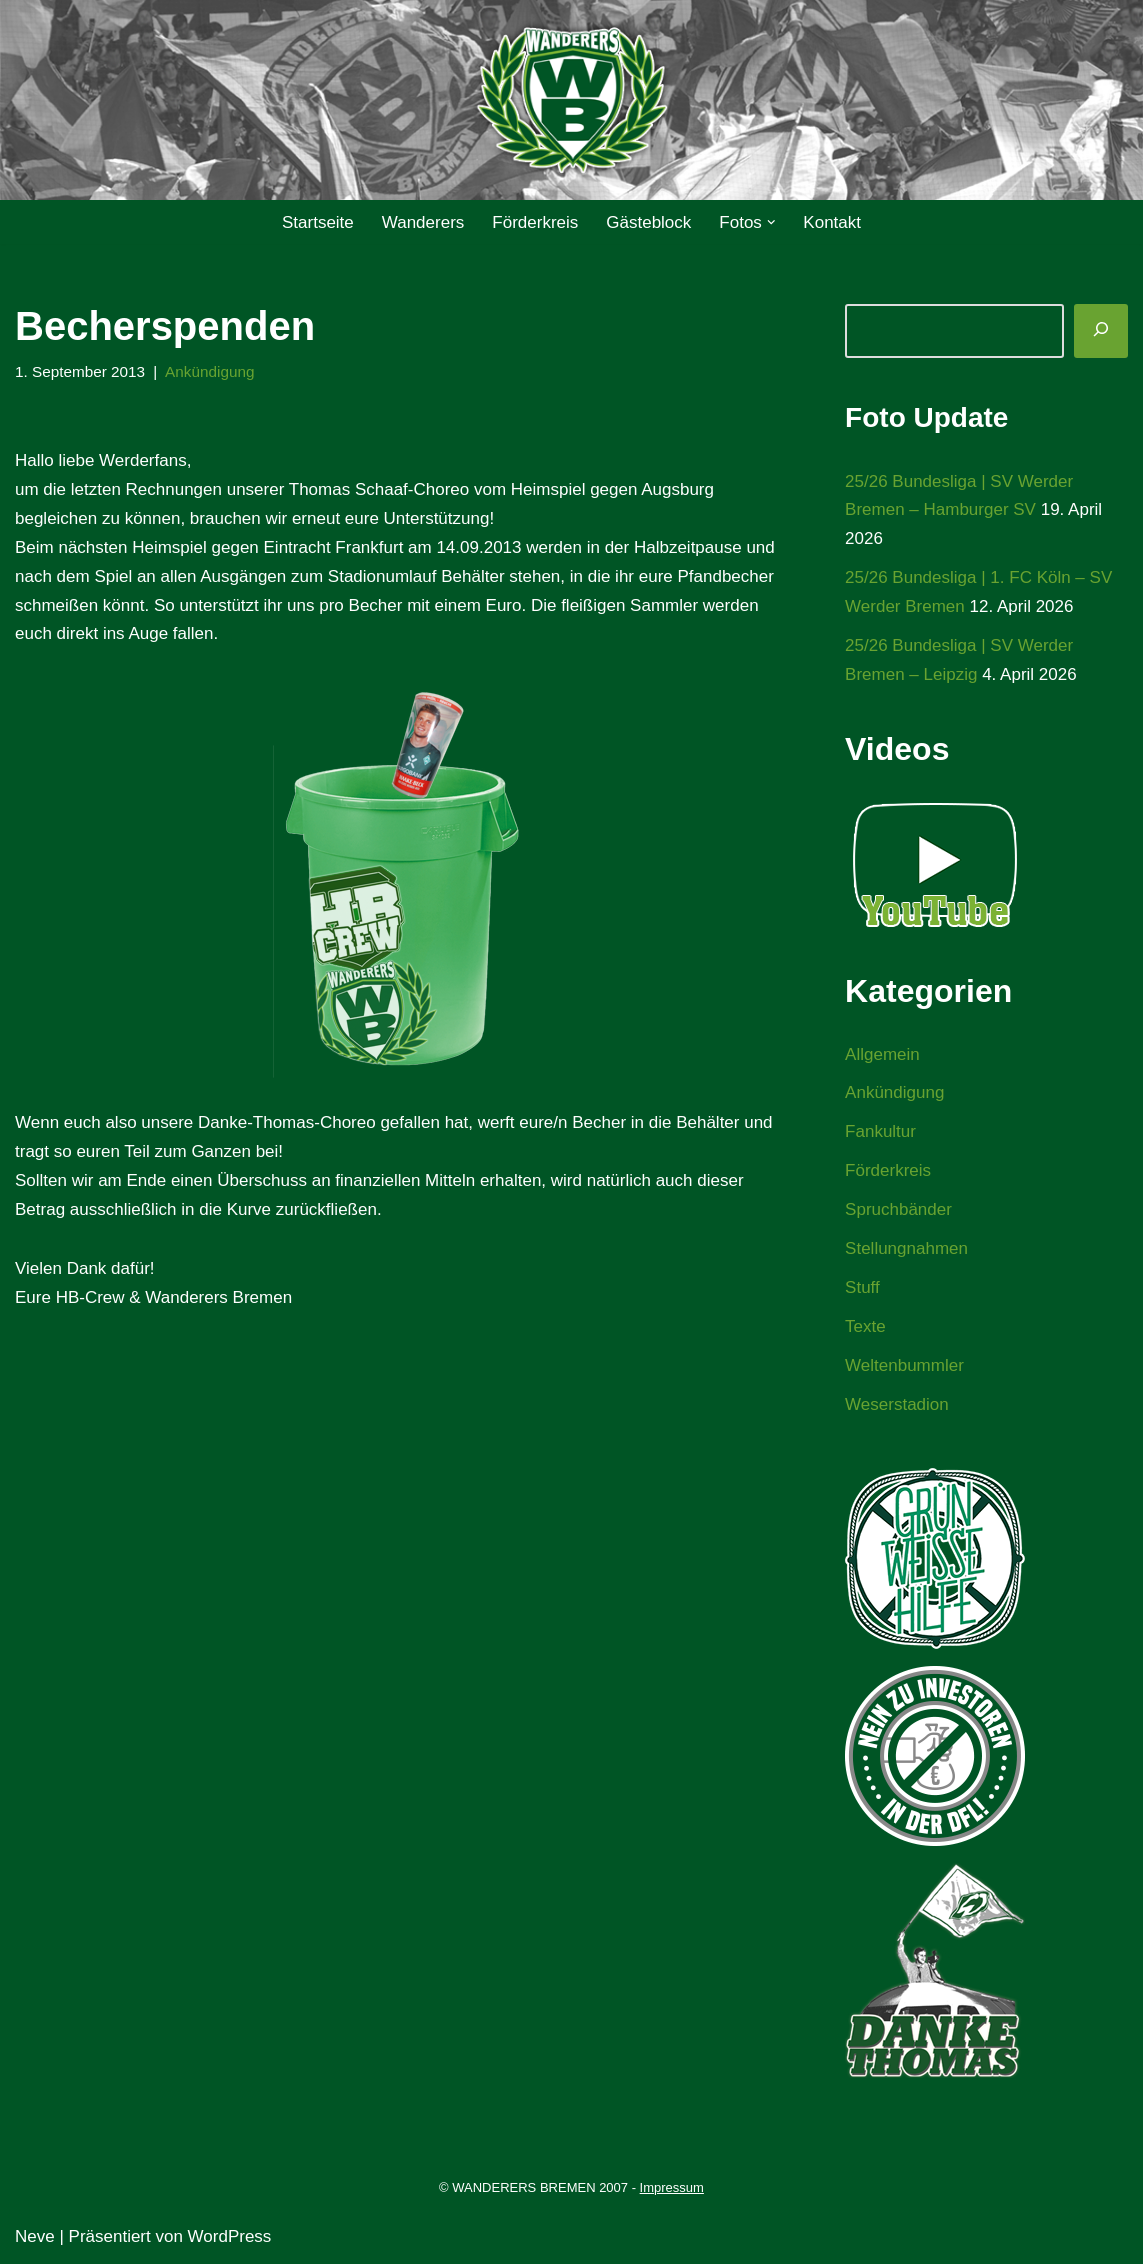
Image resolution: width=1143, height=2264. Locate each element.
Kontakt (832, 222)
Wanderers (423, 222)
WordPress (230, 2236)
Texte (865, 1326)
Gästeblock (648, 222)
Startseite (318, 222)
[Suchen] (1101, 331)
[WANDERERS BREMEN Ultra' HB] (572, 100)
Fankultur (880, 1131)
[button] (771, 222)
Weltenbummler (904, 1365)
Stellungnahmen (906, 1248)
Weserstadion (897, 1404)
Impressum (672, 2187)
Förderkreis (535, 222)
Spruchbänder (898, 1209)
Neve (35, 2236)
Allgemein (882, 1054)
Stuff (862, 1287)
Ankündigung (209, 371)
